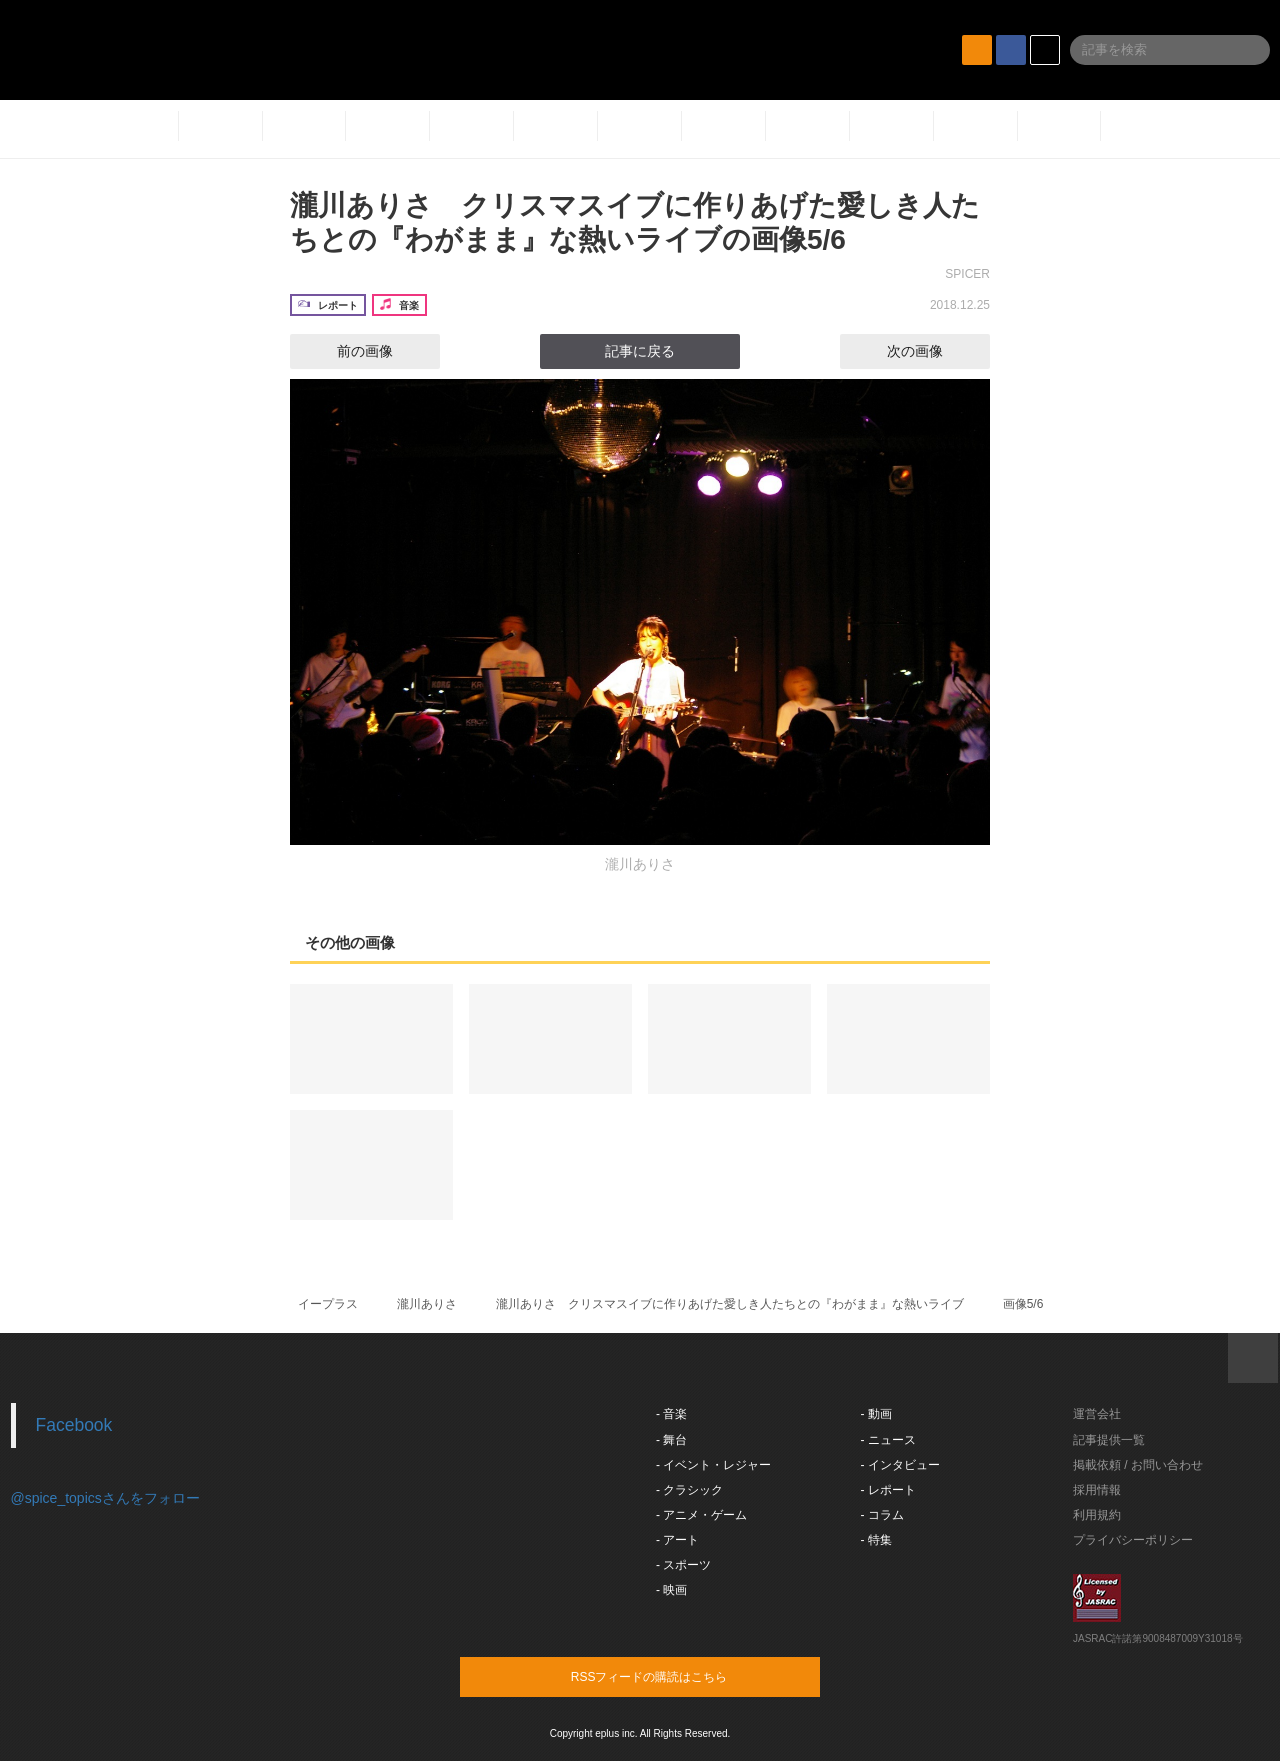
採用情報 (1097, 1490)
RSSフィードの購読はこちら (678, 1676)
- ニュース (888, 1440)
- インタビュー (900, 1465)
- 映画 (671, 1590)
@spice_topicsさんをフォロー (105, 1498)
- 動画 (876, 1414)
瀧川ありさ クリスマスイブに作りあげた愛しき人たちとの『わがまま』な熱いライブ (730, 1304)
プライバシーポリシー (1133, 1540)
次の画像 (933, 351)
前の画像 (347, 351)
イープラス (328, 1304)
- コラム (882, 1515)
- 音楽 (671, 1414)
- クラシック (689, 1490)
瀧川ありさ (427, 1304)
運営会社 (1097, 1414)
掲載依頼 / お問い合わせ (1138, 1465)
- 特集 (876, 1540)
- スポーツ (683, 1565)
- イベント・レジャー (713, 1465)
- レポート (888, 1490)
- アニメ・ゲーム (701, 1515)
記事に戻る (640, 351)
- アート (677, 1540)
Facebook (74, 1425)
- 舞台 (671, 1440)
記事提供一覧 (1109, 1440)
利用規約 (1097, 1515)
